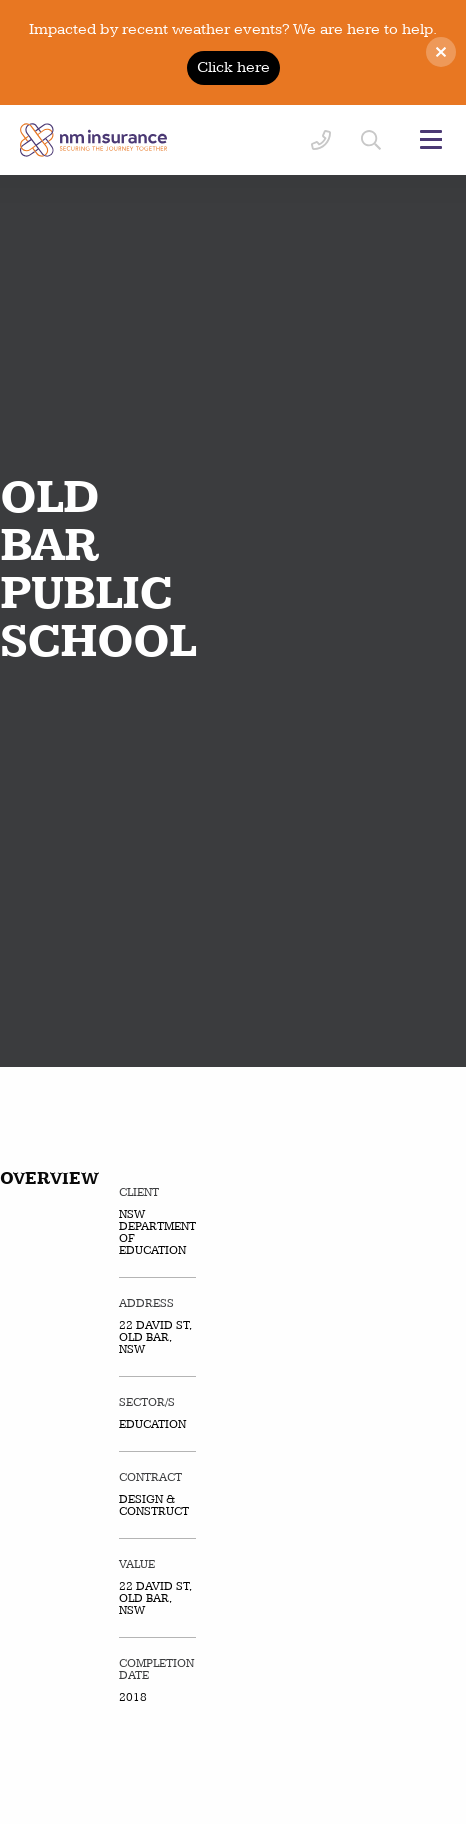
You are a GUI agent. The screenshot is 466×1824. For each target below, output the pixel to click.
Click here (233, 67)
